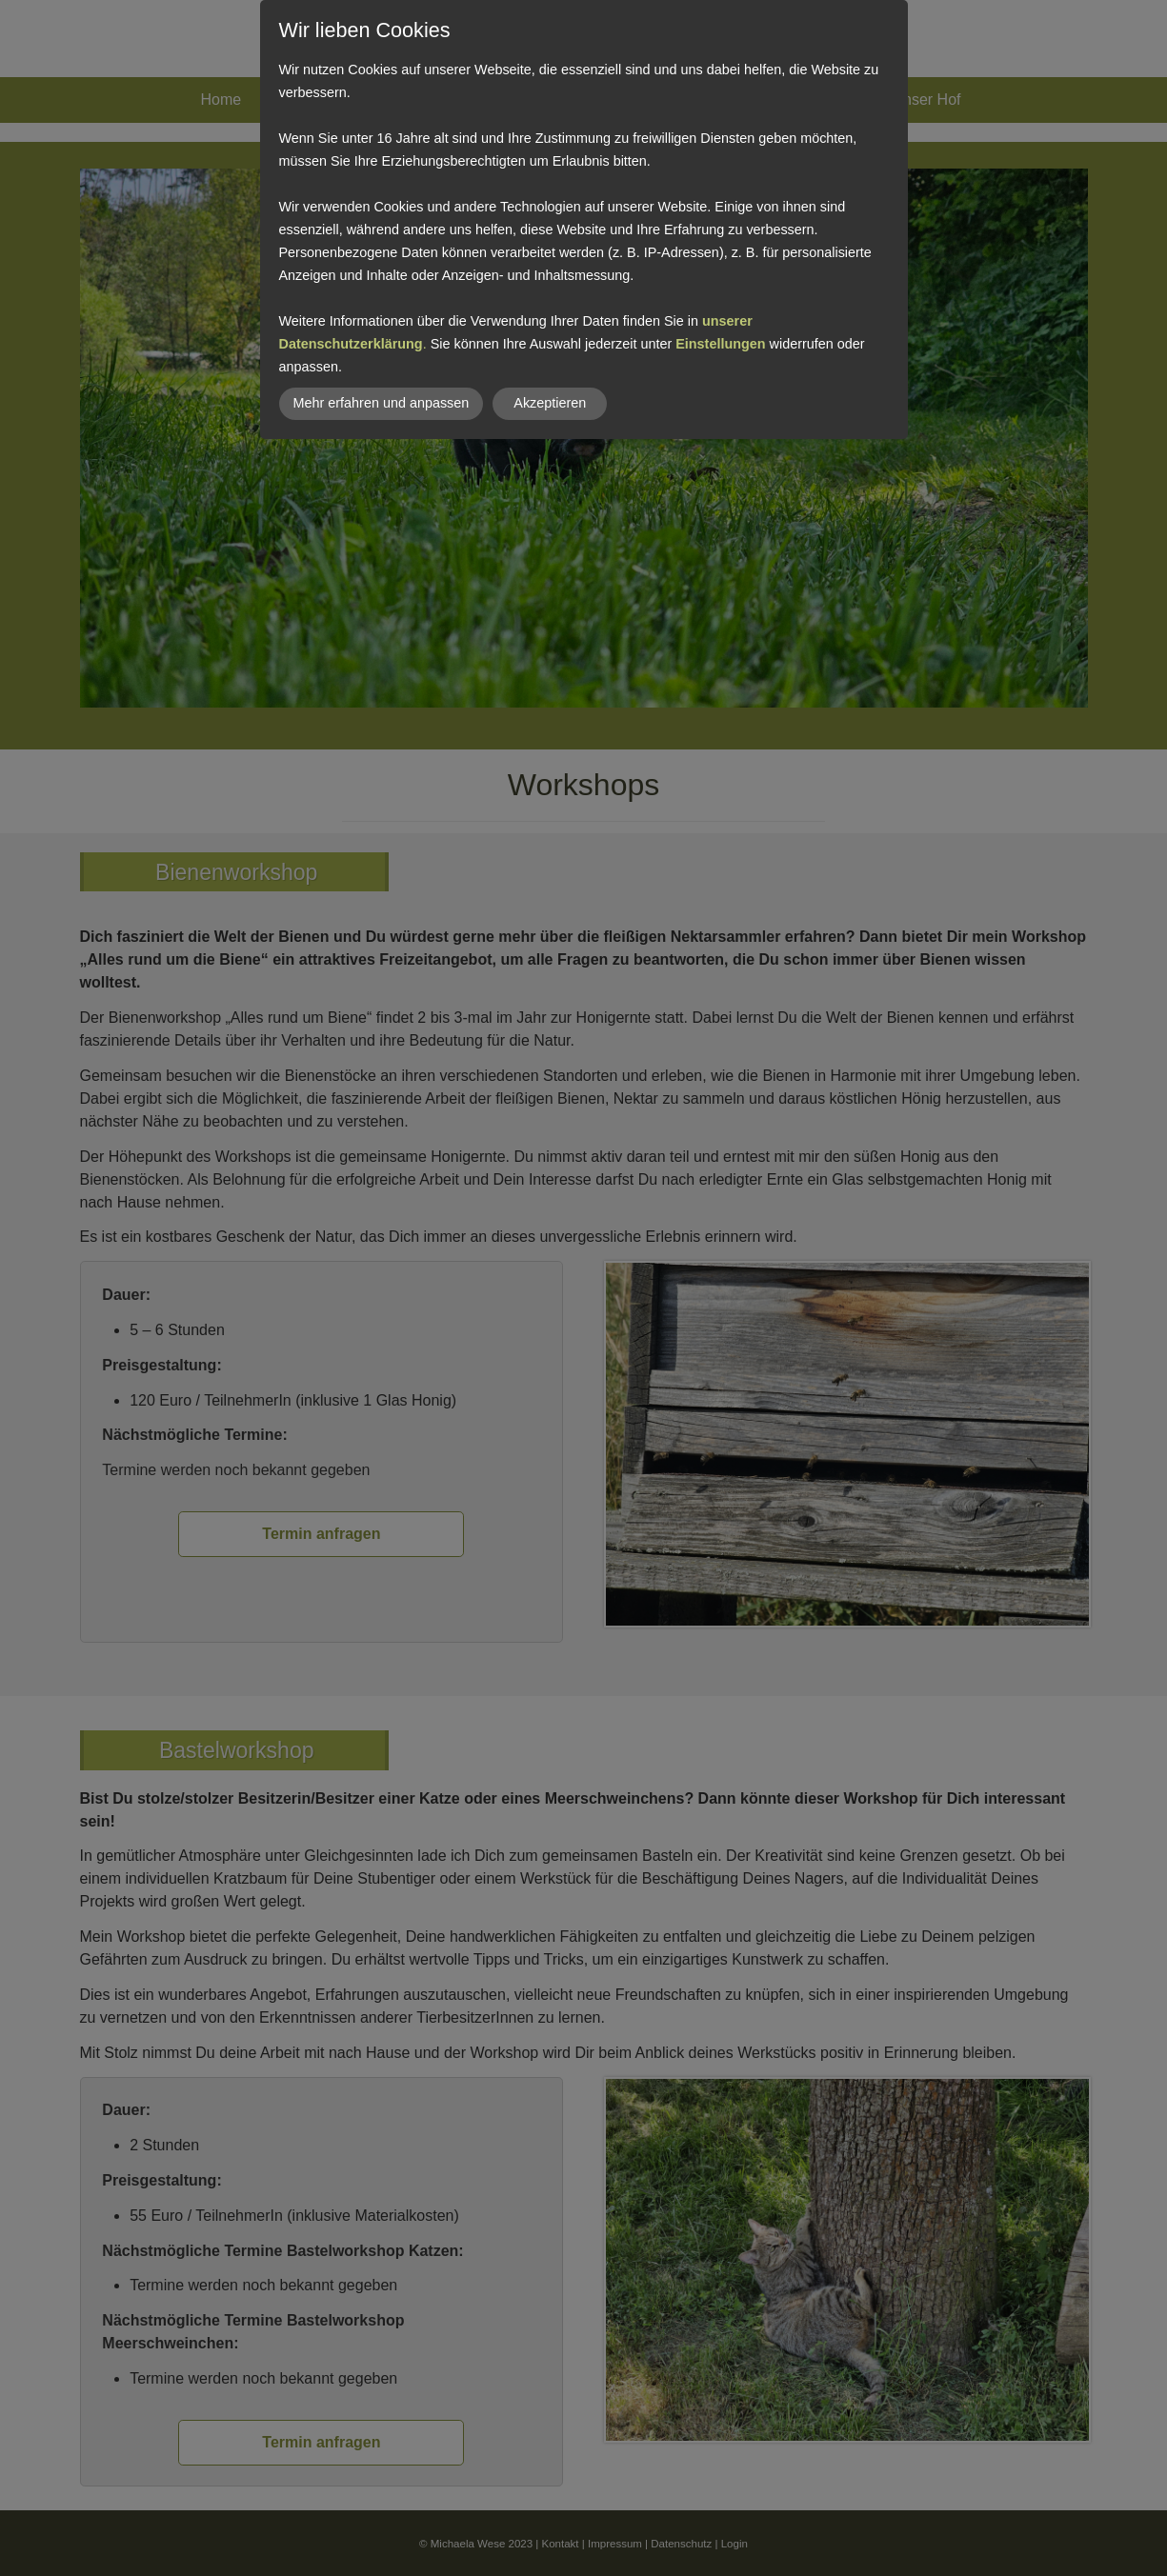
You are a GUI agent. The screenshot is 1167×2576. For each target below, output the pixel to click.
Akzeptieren (549, 402)
